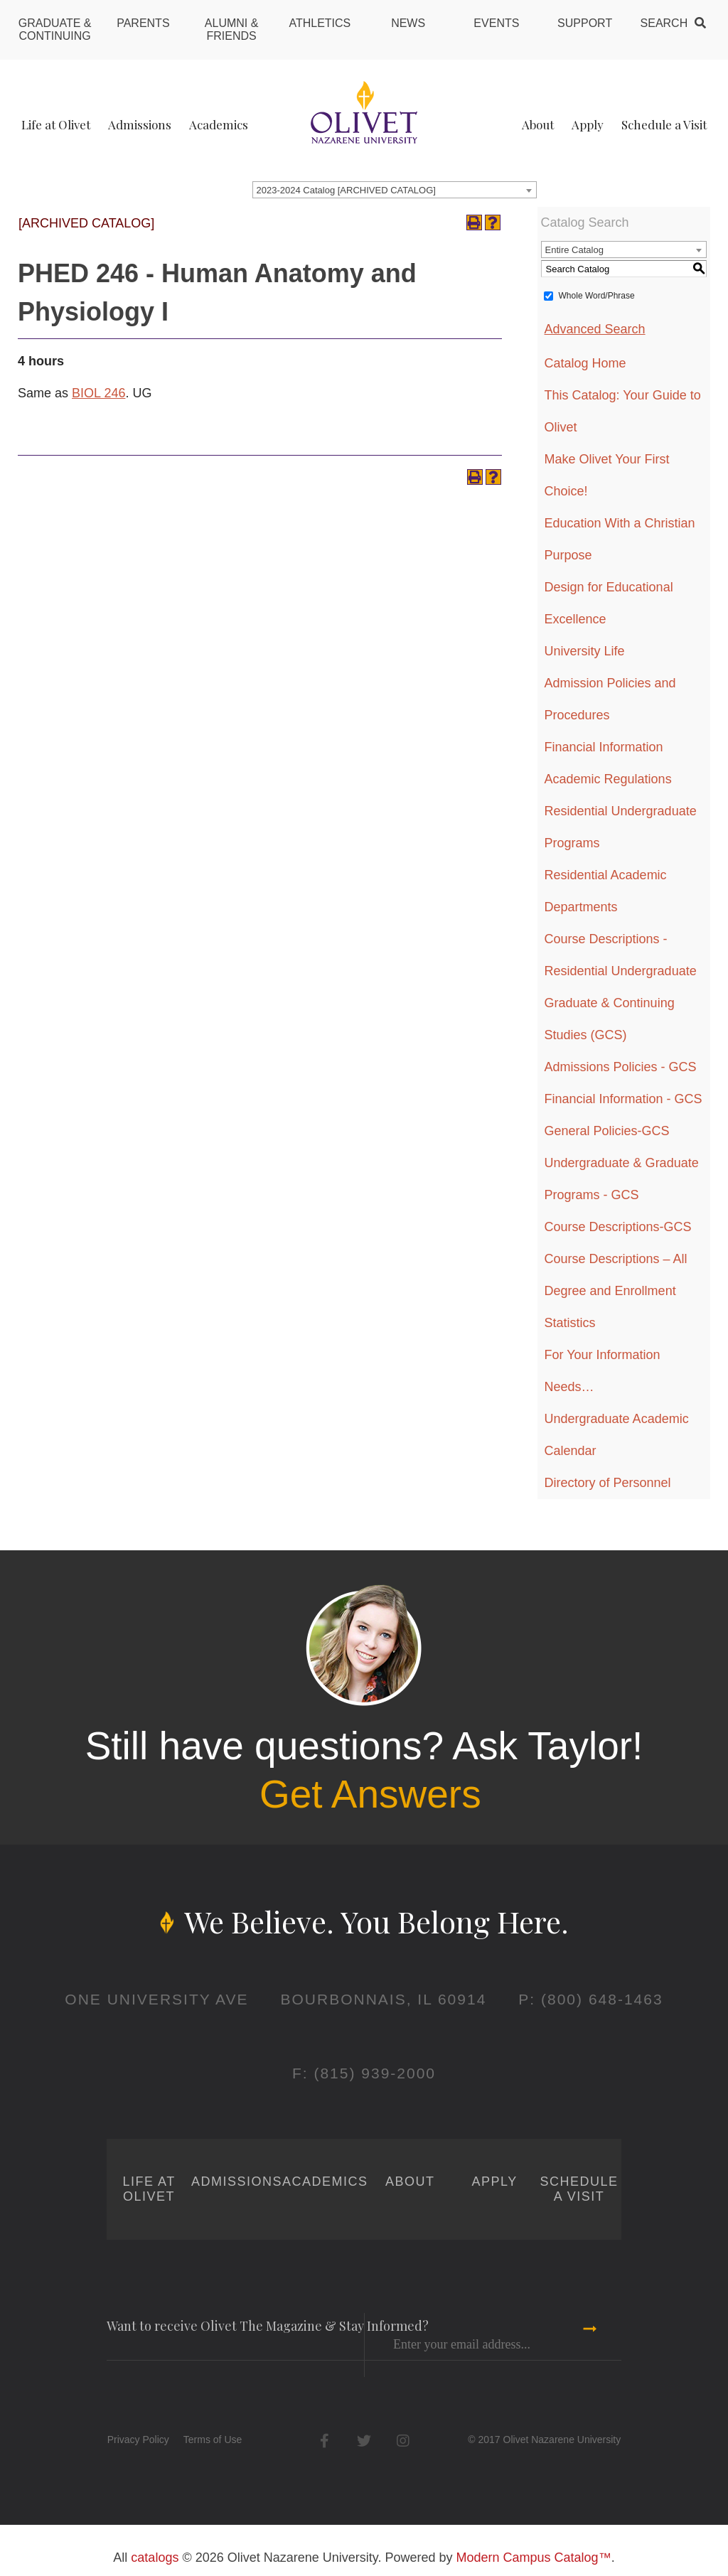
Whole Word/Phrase (597, 296)
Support (584, 23)
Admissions (139, 124)
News (408, 23)
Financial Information (604, 747)
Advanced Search (595, 329)
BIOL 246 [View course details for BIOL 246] (98, 393)
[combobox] (394, 189)
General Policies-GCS (607, 1131)
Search (664, 23)
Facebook (324, 2440)
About (538, 124)
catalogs (154, 2557)
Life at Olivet (55, 124)
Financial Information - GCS (623, 1099)
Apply (588, 124)
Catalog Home (585, 363)
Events (496, 23)
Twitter (364, 2440)
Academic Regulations (608, 779)
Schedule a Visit (664, 124)
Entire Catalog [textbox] (574, 250)
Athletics (319, 23)
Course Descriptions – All (616, 1259)
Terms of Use (212, 2439)
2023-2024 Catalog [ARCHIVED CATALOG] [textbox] (346, 190)
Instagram (403, 2440)
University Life (585, 651)
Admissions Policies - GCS (621, 1067)
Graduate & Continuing (55, 29)
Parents (143, 23)
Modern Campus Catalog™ (533, 2557)
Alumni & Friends (232, 29)
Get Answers (370, 1794)
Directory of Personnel (608, 1483)
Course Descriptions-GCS (618, 1227)
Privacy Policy (138, 2439)
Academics (218, 124)
